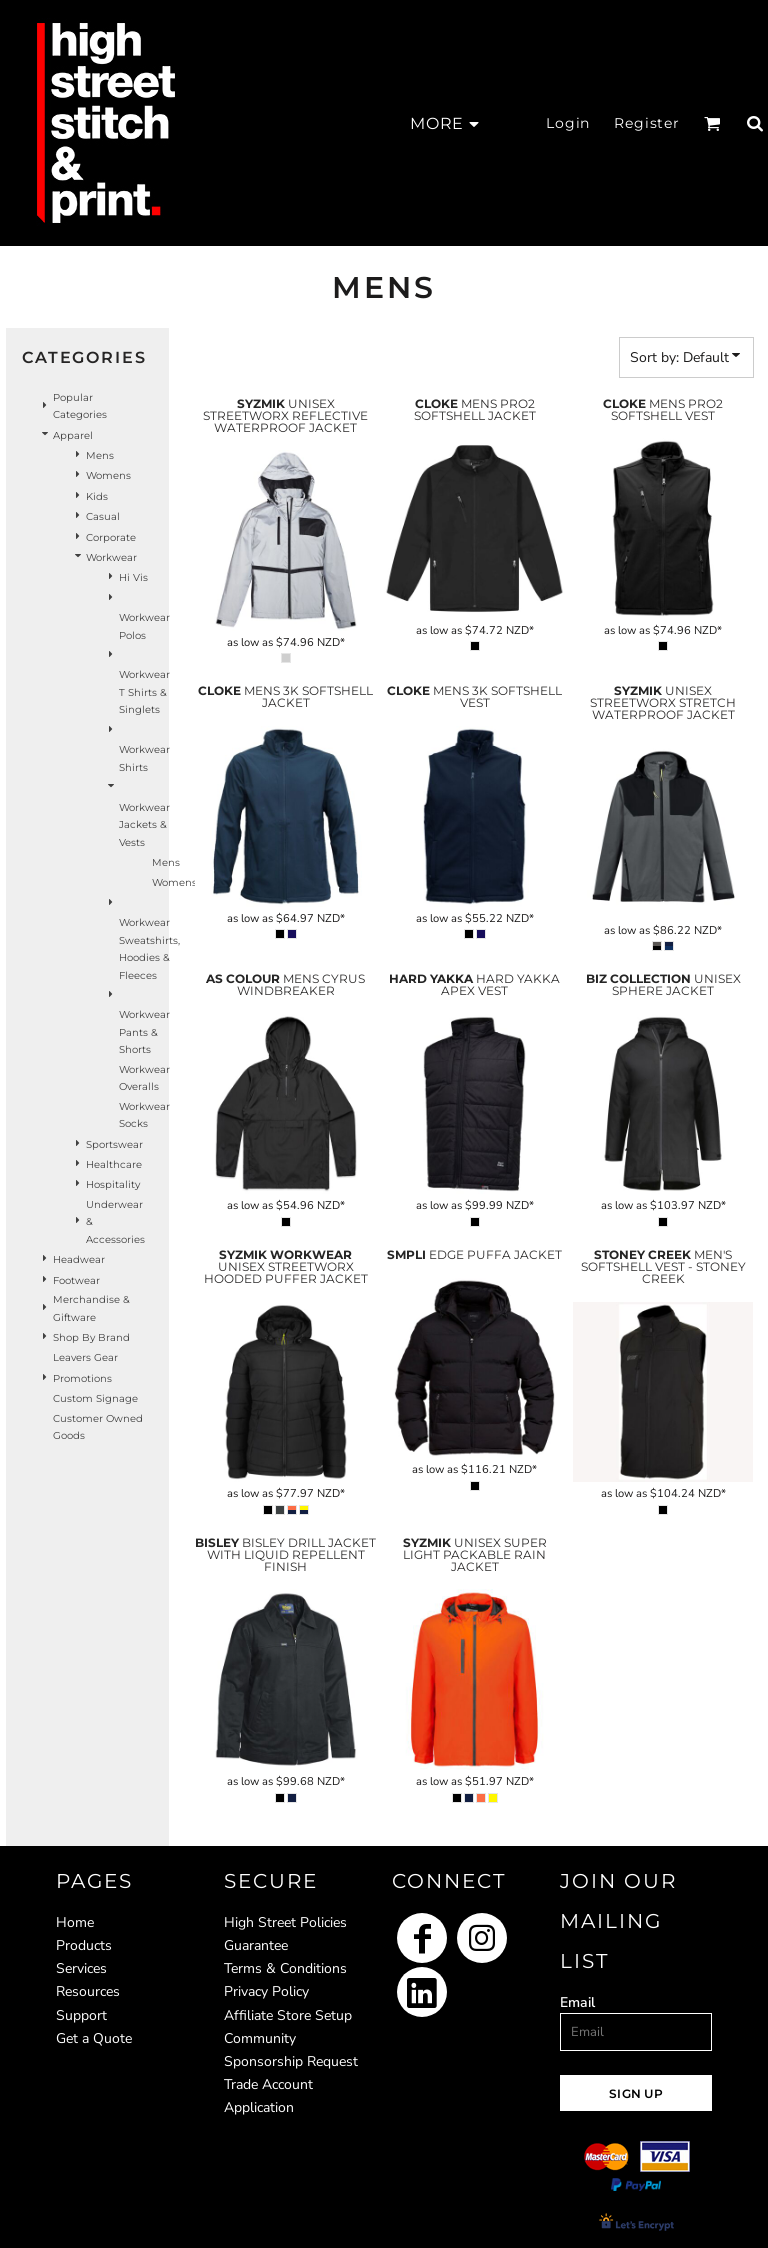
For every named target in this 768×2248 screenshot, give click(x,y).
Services (81, 1968)
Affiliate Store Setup (288, 2015)
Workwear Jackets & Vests (144, 825)
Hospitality (113, 1184)
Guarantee (256, 1945)
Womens (108, 475)
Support (81, 2015)
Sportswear (114, 1144)
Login (568, 123)
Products (84, 1945)
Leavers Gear (85, 1357)
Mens (100, 455)
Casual (103, 516)
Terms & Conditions (285, 1968)
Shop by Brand (91, 1337)
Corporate (111, 537)
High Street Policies (285, 1922)
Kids (97, 496)
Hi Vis (133, 577)
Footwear (76, 1280)
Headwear (79, 1259)
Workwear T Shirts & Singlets (144, 692)
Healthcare (114, 1164)
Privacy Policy (266, 1991)
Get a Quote (94, 2038)
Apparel (73, 435)
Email (577, 2002)
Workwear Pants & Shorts (144, 1032)
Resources (88, 1991)
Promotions (82, 1378)
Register (647, 123)
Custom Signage (95, 1398)
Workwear (111, 557)
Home (75, 1922)
